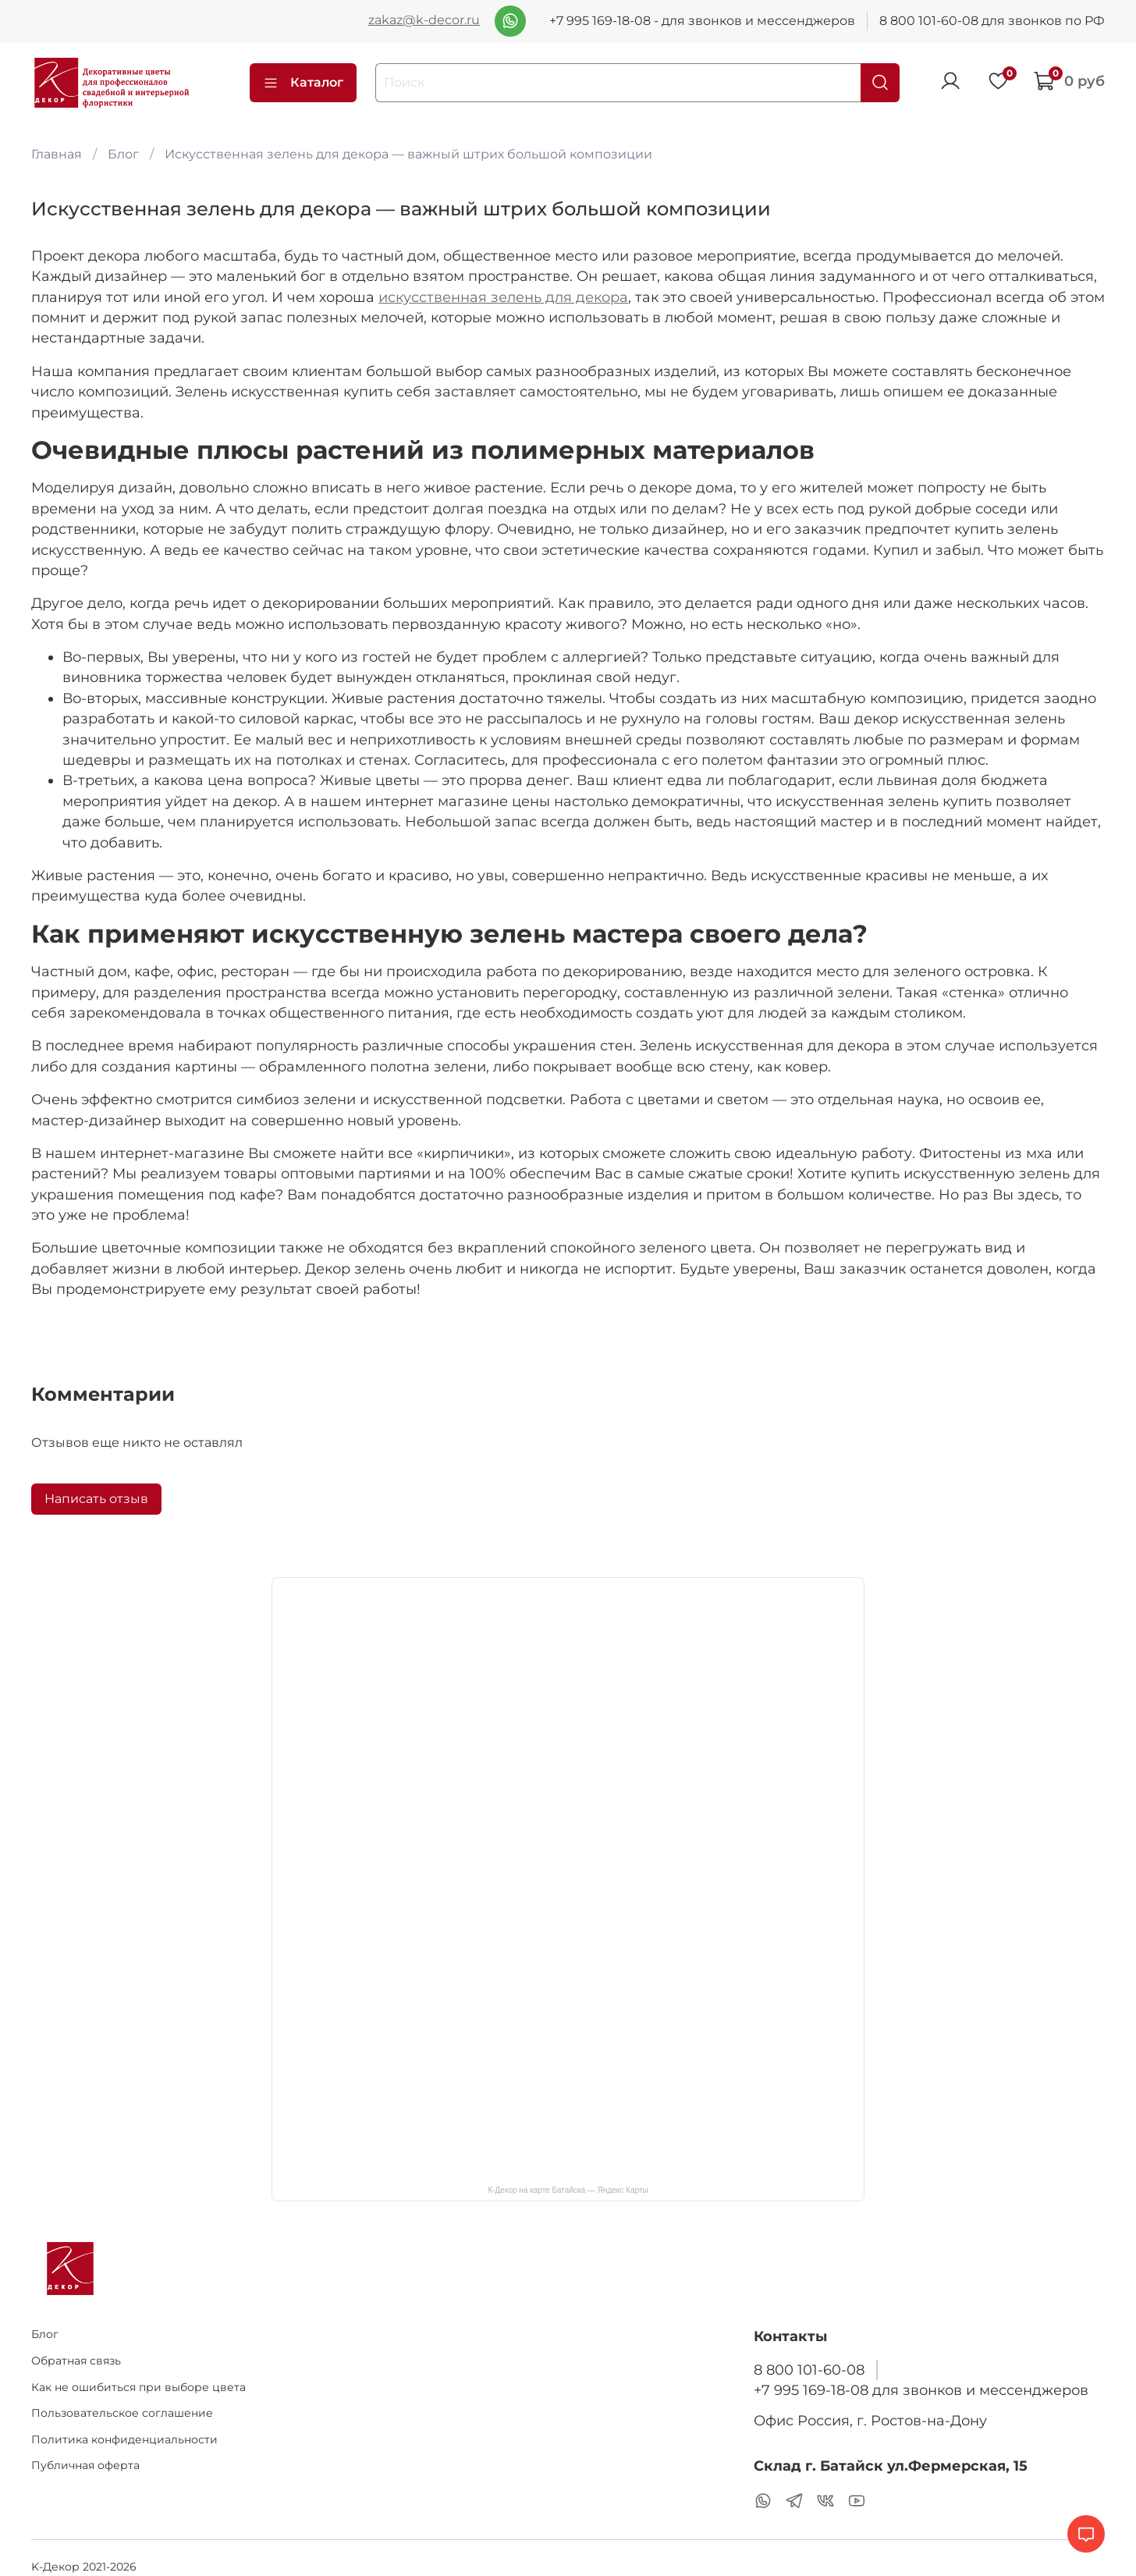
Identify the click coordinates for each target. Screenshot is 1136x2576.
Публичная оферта (85, 2465)
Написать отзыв (96, 1498)
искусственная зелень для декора (503, 297)
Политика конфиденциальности (124, 2439)
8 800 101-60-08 (809, 2369)
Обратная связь (76, 2361)
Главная (56, 154)
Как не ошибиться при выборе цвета (138, 2387)
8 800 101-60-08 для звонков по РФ (992, 20)
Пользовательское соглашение (122, 2413)
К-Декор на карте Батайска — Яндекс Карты (568, 2190)
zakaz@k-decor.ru (424, 19)
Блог (123, 154)
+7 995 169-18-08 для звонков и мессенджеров (921, 2390)
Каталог (303, 83)
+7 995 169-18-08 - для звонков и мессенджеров (702, 20)
